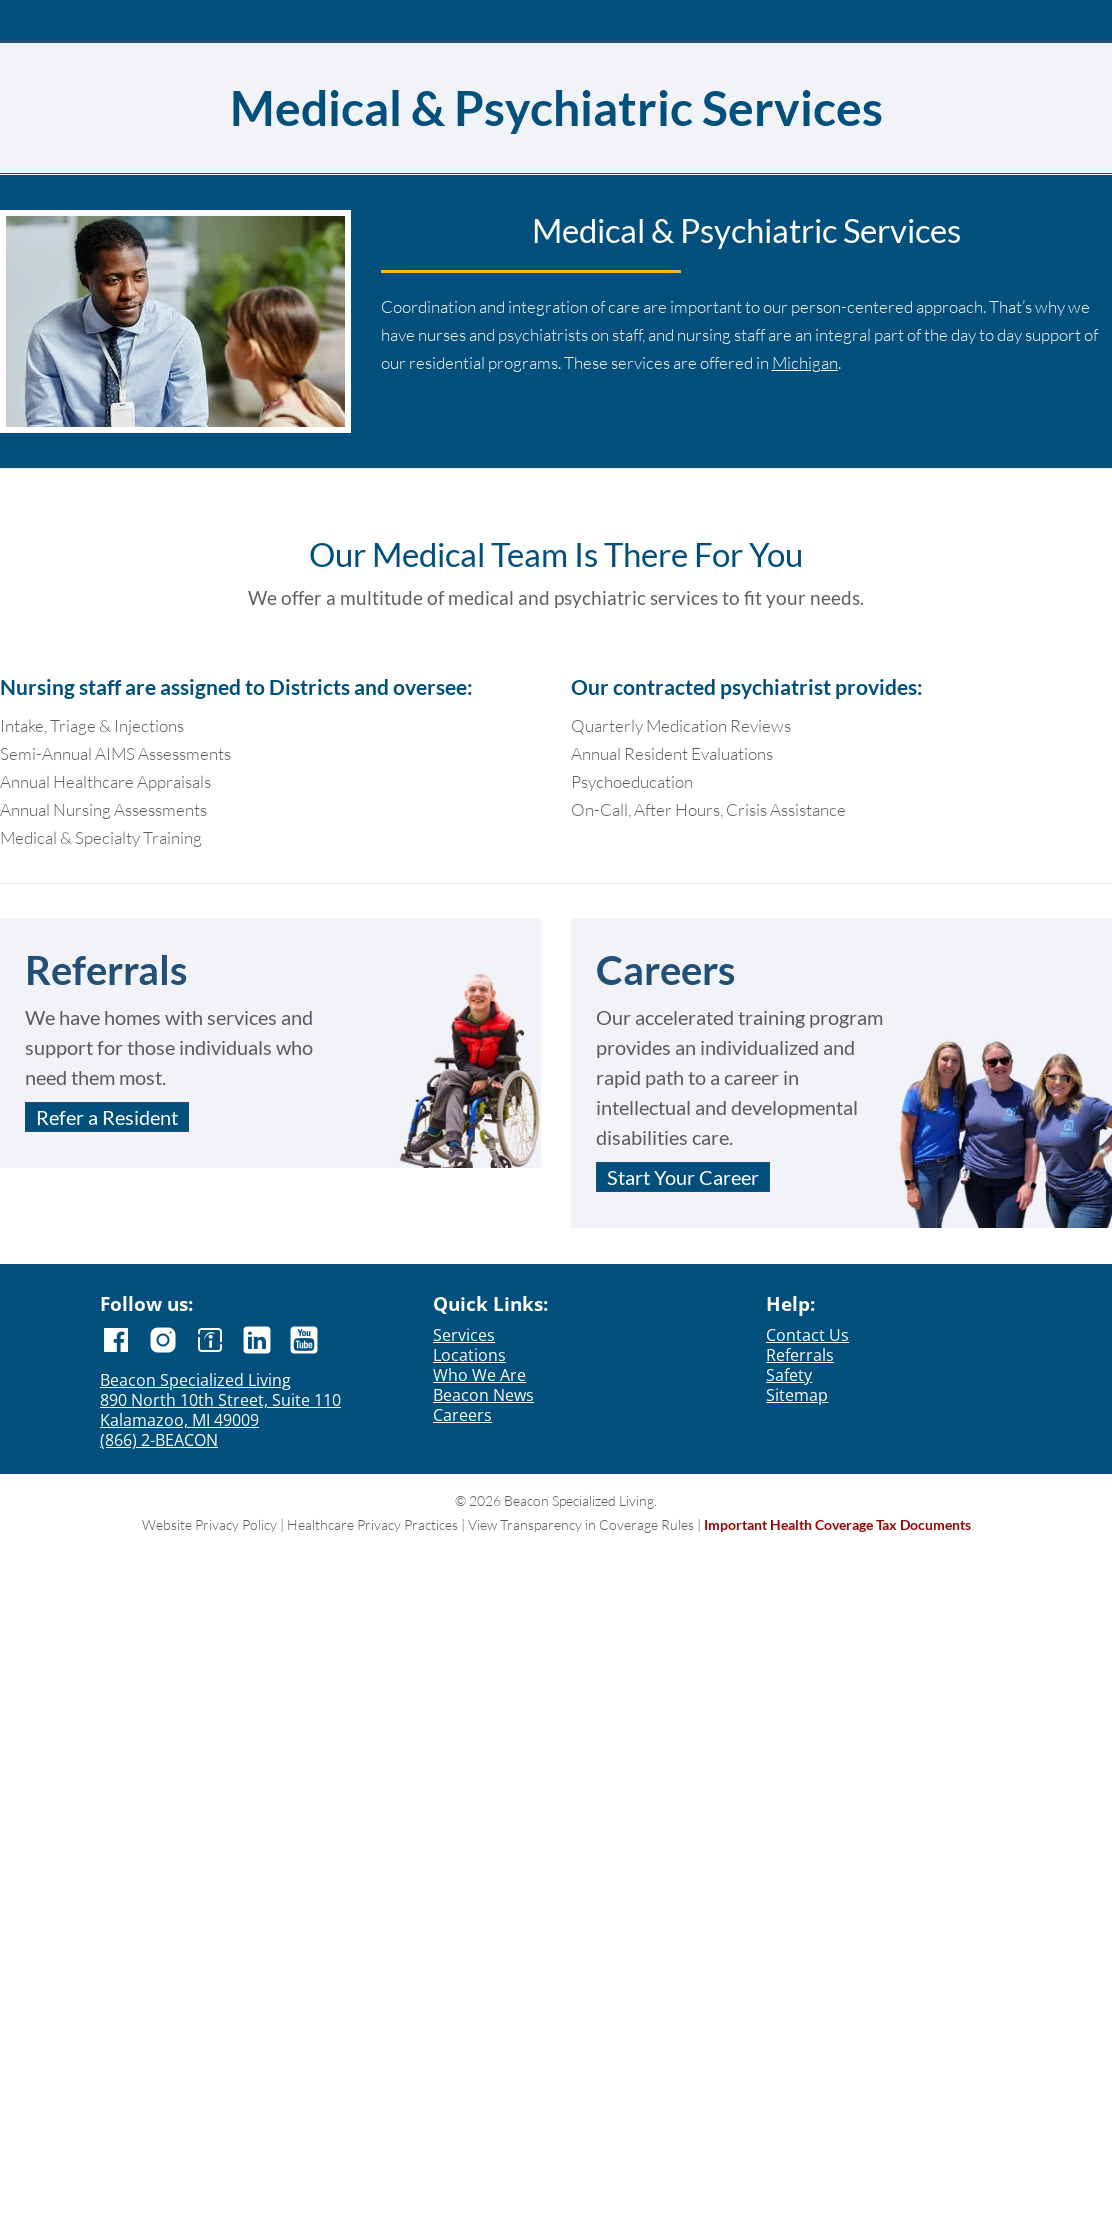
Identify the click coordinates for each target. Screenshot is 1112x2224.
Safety (789, 1375)
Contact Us (807, 1335)
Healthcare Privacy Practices (372, 1524)
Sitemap (797, 1395)
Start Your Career (683, 1177)
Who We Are (479, 1375)
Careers (462, 1415)
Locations (469, 1355)
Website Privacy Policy (209, 1524)
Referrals (800, 1355)
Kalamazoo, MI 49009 (179, 1420)
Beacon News (483, 1395)
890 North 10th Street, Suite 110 (220, 1400)
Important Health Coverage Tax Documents (837, 1524)
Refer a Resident (107, 1117)
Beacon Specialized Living (195, 1380)
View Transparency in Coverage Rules (581, 1524)
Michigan (805, 362)
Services (464, 1335)
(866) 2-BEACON (159, 1440)
